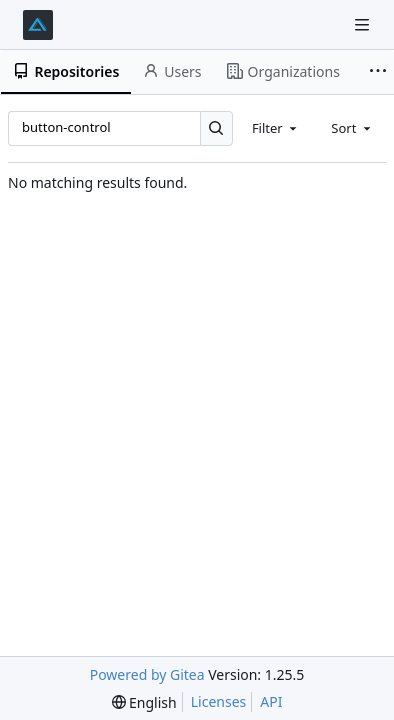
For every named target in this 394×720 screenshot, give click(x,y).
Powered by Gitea (147, 674)
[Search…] (216, 128)
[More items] (378, 72)
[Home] (38, 25)
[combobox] (276, 128)
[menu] (144, 702)
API (271, 701)
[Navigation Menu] (364, 24)
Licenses (219, 701)
